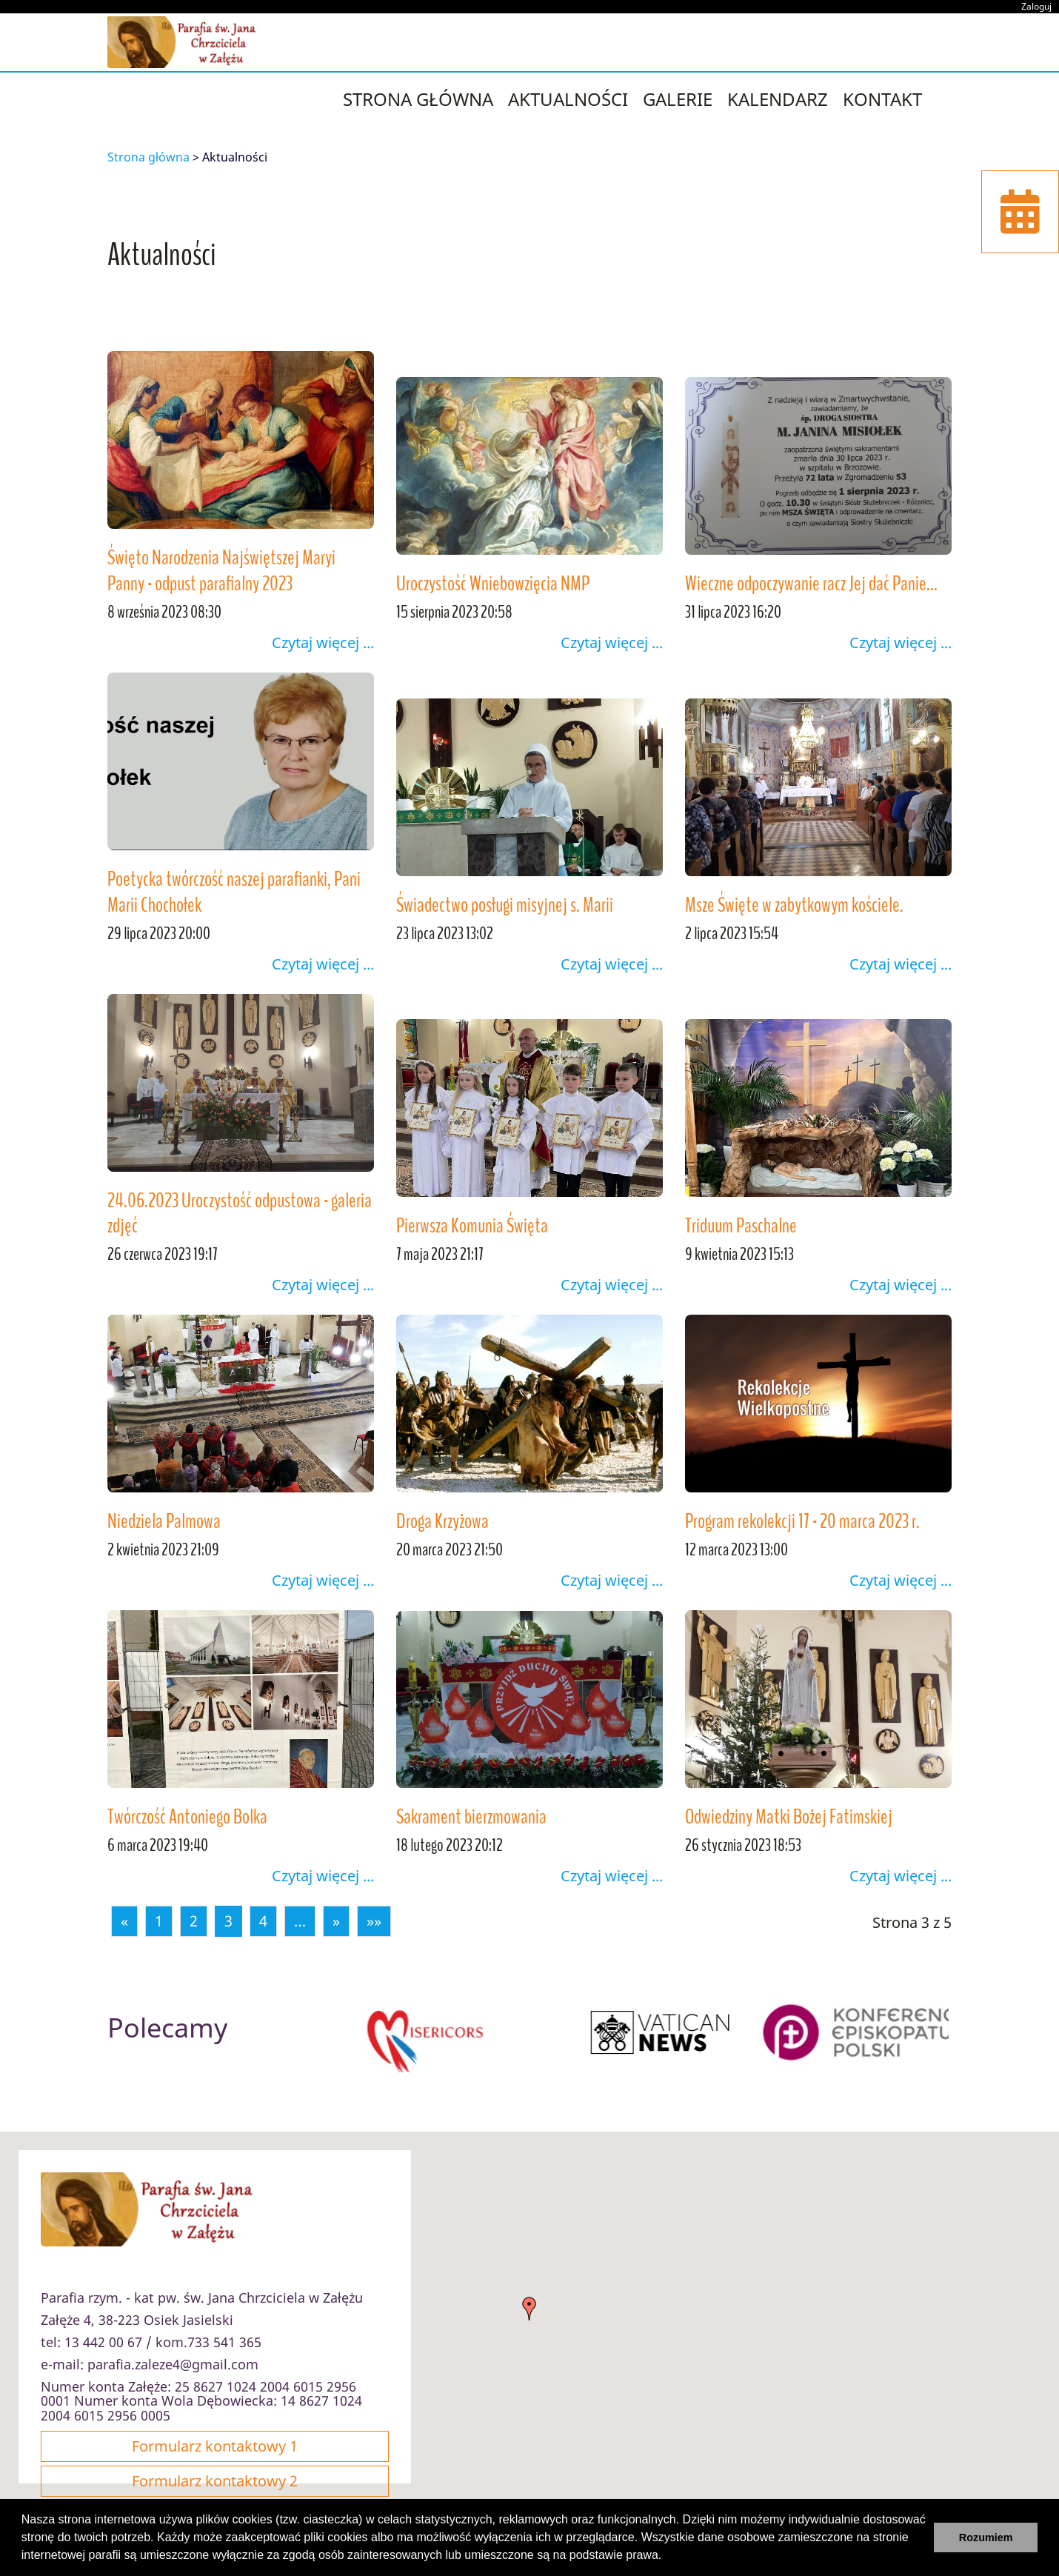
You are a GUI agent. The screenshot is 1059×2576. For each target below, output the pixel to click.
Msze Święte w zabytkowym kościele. (794, 905)
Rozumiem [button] (986, 2537)
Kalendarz (777, 99)
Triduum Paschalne (741, 1226)
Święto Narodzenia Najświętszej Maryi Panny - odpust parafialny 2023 (221, 571)
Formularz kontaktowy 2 (215, 2481)
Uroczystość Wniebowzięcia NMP (492, 584)
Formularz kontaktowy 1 (215, 2446)
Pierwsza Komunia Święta (472, 1226)
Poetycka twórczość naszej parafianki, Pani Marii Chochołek (234, 892)
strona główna (418, 99)
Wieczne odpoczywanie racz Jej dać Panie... (811, 584)
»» (374, 1921)
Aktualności (568, 99)
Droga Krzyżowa (442, 1521)
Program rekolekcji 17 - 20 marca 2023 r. (802, 1521)
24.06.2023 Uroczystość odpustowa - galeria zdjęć (239, 1214)
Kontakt (882, 99)
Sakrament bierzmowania (471, 1817)
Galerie (677, 99)
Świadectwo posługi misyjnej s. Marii (504, 905)
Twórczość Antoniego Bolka (187, 1817)
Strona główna (148, 157)
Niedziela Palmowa (164, 1521)
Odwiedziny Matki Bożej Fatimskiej (788, 1817)
